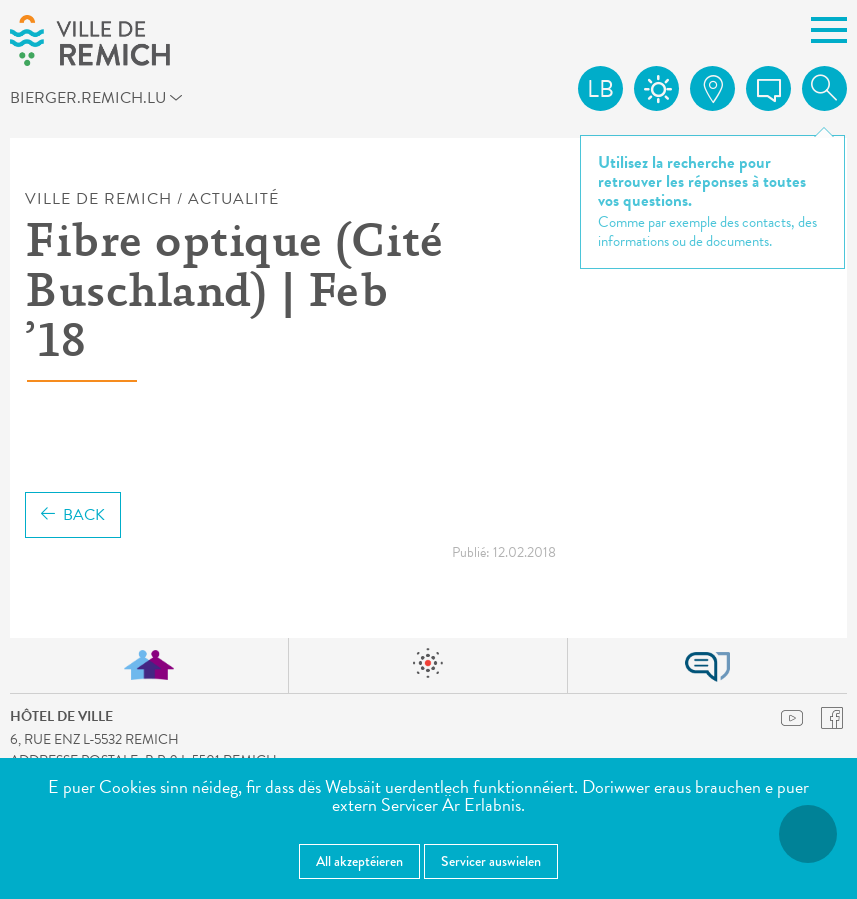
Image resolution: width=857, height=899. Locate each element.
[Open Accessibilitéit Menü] (808, 834)
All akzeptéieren (359, 861)
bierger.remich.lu (114, 101)
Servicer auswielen (491, 861)
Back (73, 515)
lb (600, 89)
